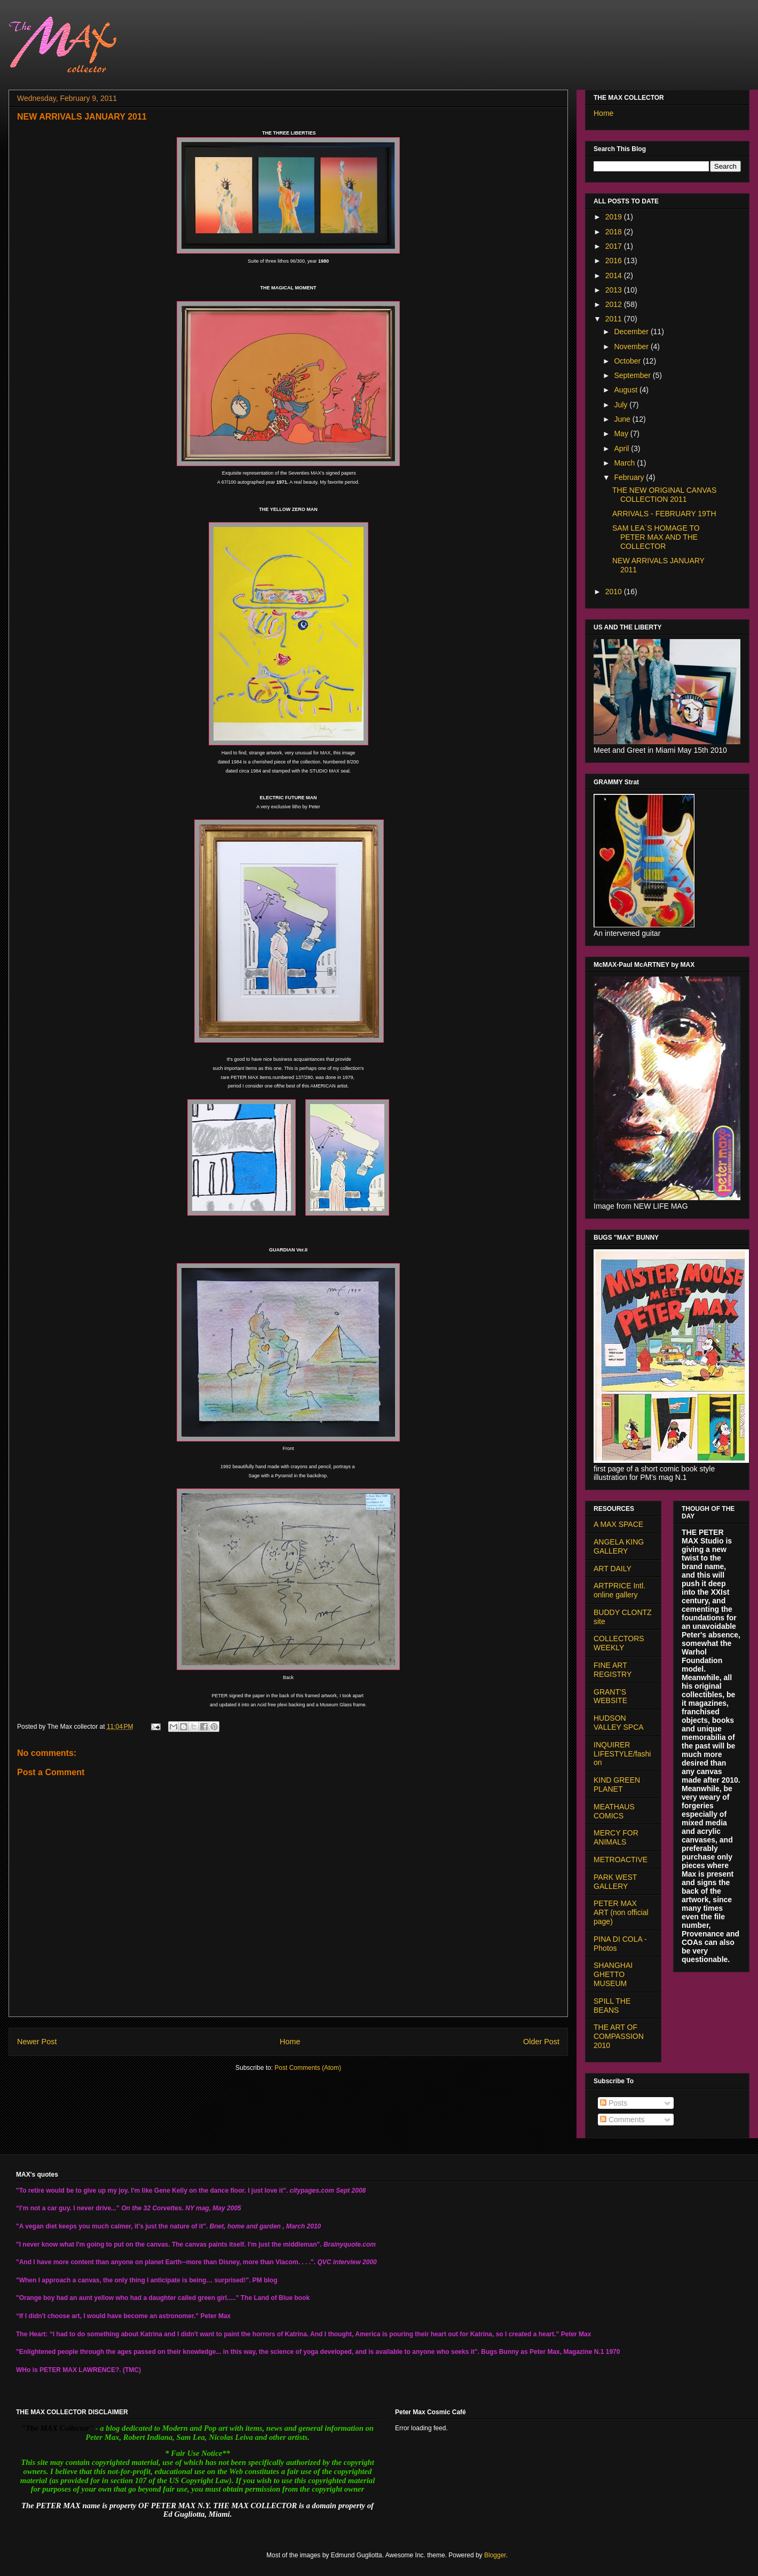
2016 (614, 260)
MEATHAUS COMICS (614, 1811)
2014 (614, 275)
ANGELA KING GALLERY (619, 1546)
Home (290, 2041)
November (632, 346)
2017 (614, 246)
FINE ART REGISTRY (612, 1670)
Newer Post (37, 2041)
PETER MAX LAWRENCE (77, 2370)
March (625, 463)
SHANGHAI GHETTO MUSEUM (613, 1974)
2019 (614, 216)
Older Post (541, 2041)
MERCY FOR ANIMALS (616, 1837)
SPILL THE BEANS (612, 2005)
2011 (614, 318)
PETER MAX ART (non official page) (621, 1912)
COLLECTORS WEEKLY (619, 1643)
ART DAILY (612, 1568)
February (630, 477)
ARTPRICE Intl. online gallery (619, 1590)
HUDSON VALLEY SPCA (619, 1722)
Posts (613, 2103)
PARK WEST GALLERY (615, 1881)
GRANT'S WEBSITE (610, 1696)
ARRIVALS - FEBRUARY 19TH (664, 513)
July (621, 404)
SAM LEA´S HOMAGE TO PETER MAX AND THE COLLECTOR (656, 537)
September (633, 375)
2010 (614, 591)
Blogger (495, 2555)
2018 (614, 231)
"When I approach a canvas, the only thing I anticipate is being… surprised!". (133, 2280)
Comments (622, 2119)
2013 (614, 290)
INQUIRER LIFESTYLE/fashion (622, 1753)
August (626, 389)
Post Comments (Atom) (307, 2067)
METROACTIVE (621, 1859)
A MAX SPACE (618, 1524)
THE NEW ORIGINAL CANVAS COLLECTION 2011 (664, 494)
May (622, 433)
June (623, 419)
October (628, 361)
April (622, 448)
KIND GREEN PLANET (617, 1784)
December (632, 331)
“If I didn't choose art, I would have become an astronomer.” (107, 2316)
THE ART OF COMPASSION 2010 (619, 2036)
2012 (614, 304)
